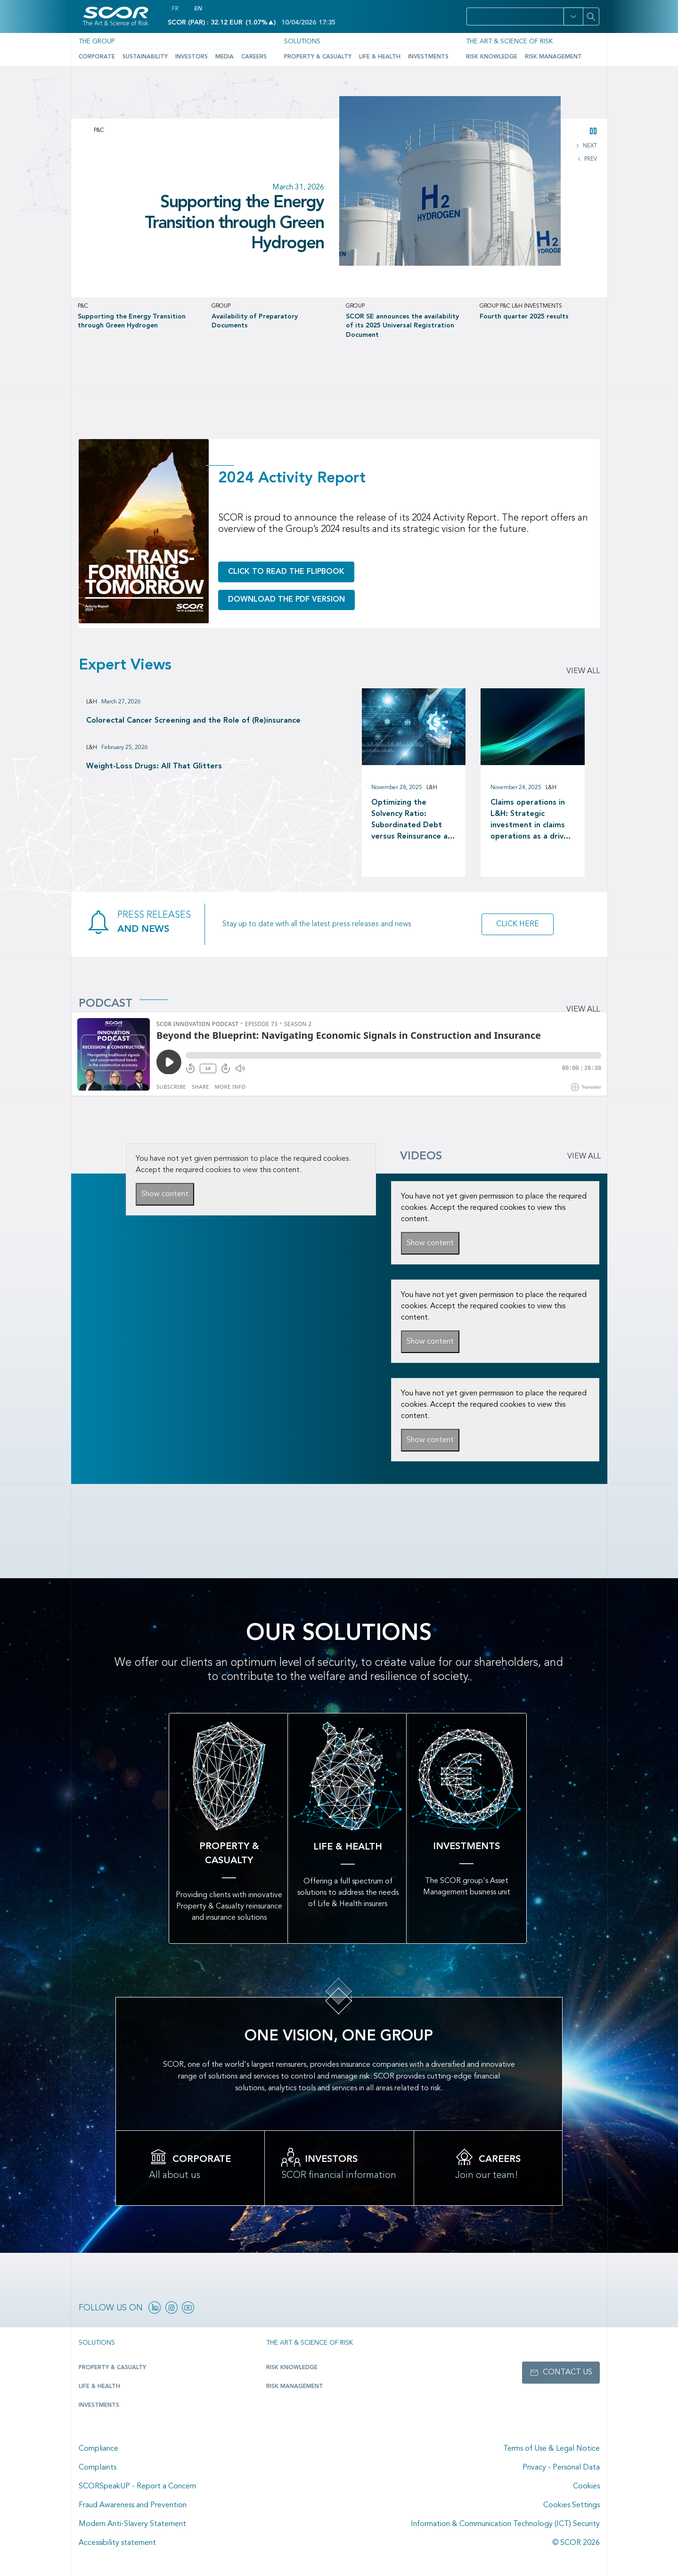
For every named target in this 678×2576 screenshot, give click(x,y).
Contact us (567, 2372)
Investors (191, 57)
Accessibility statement (117, 2543)
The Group (96, 41)
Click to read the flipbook (286, 572)
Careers (254, 57)
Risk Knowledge (491, 57)
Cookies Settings (571, 2505)
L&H (91, 702)
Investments (428, 57)
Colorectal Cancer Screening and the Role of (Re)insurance (193, 721)
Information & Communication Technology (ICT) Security (505, 2524)
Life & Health (379, 57)
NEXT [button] (589, 146)
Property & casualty (112, 2368)
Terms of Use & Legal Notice (551, 2449)
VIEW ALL (584, 1156)
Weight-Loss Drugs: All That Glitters (154, 766)
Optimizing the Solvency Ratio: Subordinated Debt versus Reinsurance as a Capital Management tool (412, 820)
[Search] (591, 16)
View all (583, 671)
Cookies (586, 2486)
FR (175, 9)
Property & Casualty (317, 57)
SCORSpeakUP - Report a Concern (137, 2486)
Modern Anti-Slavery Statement (132, 2524)
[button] (573, 16)
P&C (99, 130)
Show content (164, 1194)
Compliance (98, 2449)
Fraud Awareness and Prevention (133, 2505)
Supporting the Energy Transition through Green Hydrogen (234, 223)
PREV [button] (590, 159)
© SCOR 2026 (576, 2543)
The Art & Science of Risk (509, 41)
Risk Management (553, 57)
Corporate (97, 57)
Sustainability (145, 57)
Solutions (302, 41)
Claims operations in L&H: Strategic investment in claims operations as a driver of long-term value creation (531, 820)
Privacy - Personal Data (561, 2467)
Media (224, 57)
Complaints (97, 2467)
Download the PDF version (286, 599)
